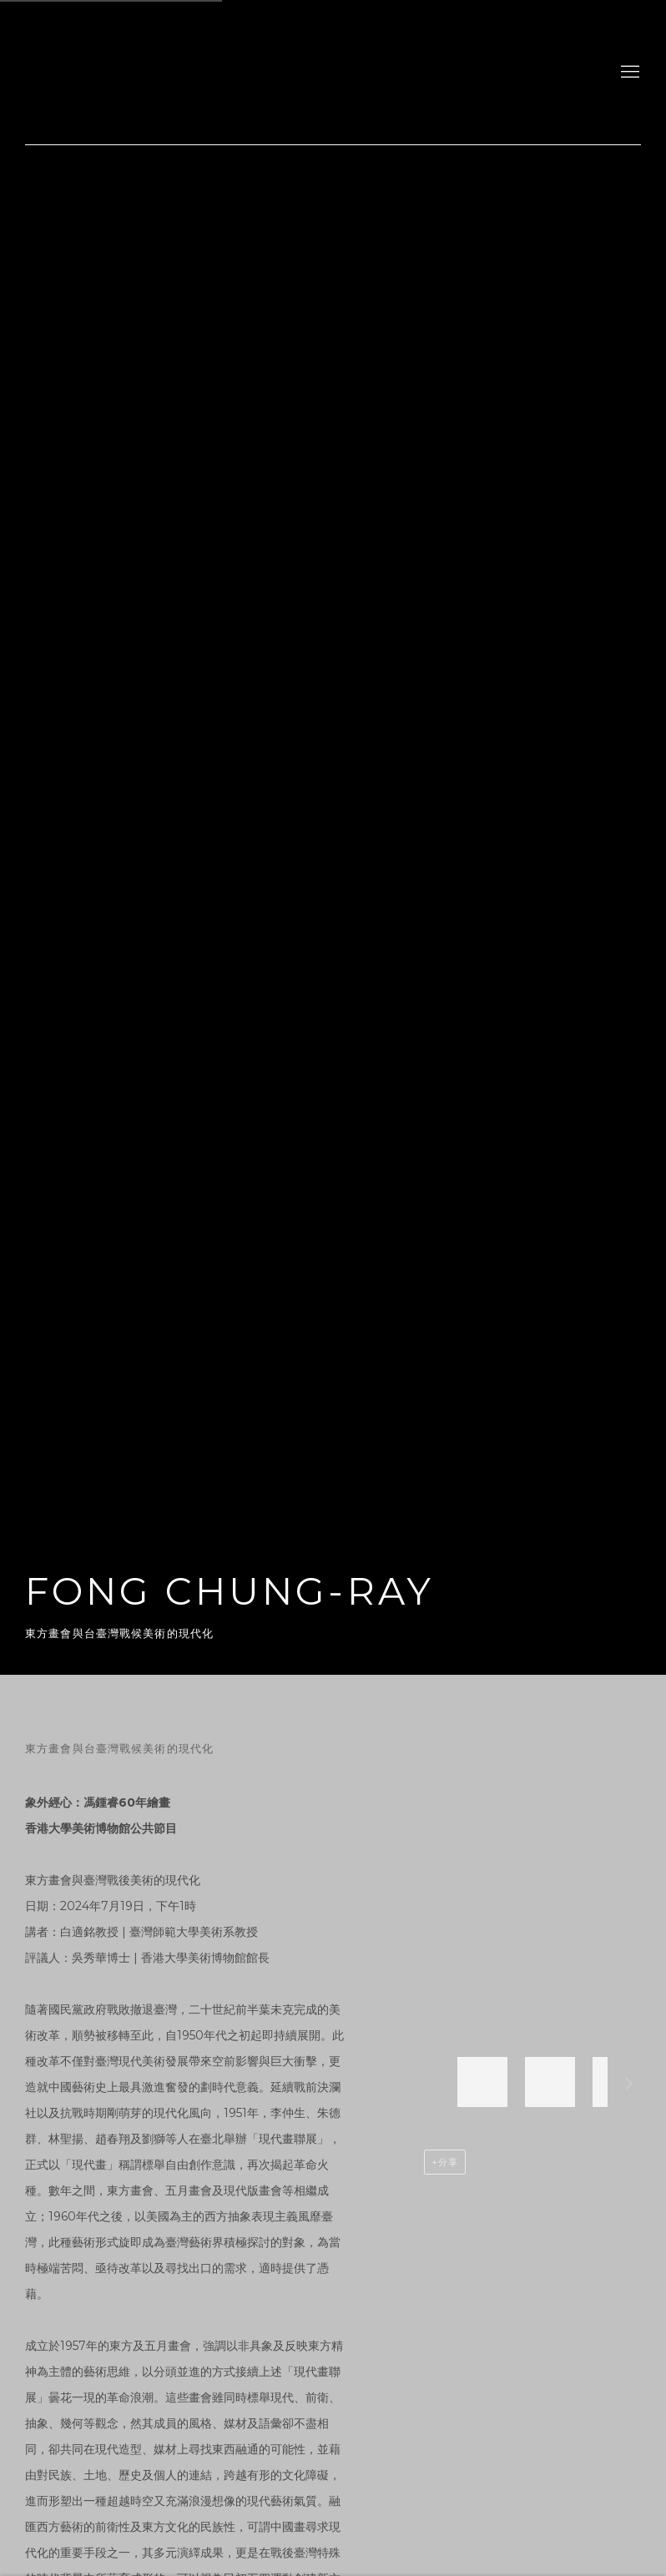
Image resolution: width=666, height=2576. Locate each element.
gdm (142, 72)
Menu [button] (628, 72)
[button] (482, 2082)
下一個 (629, 2086)
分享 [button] (448, 2162)
